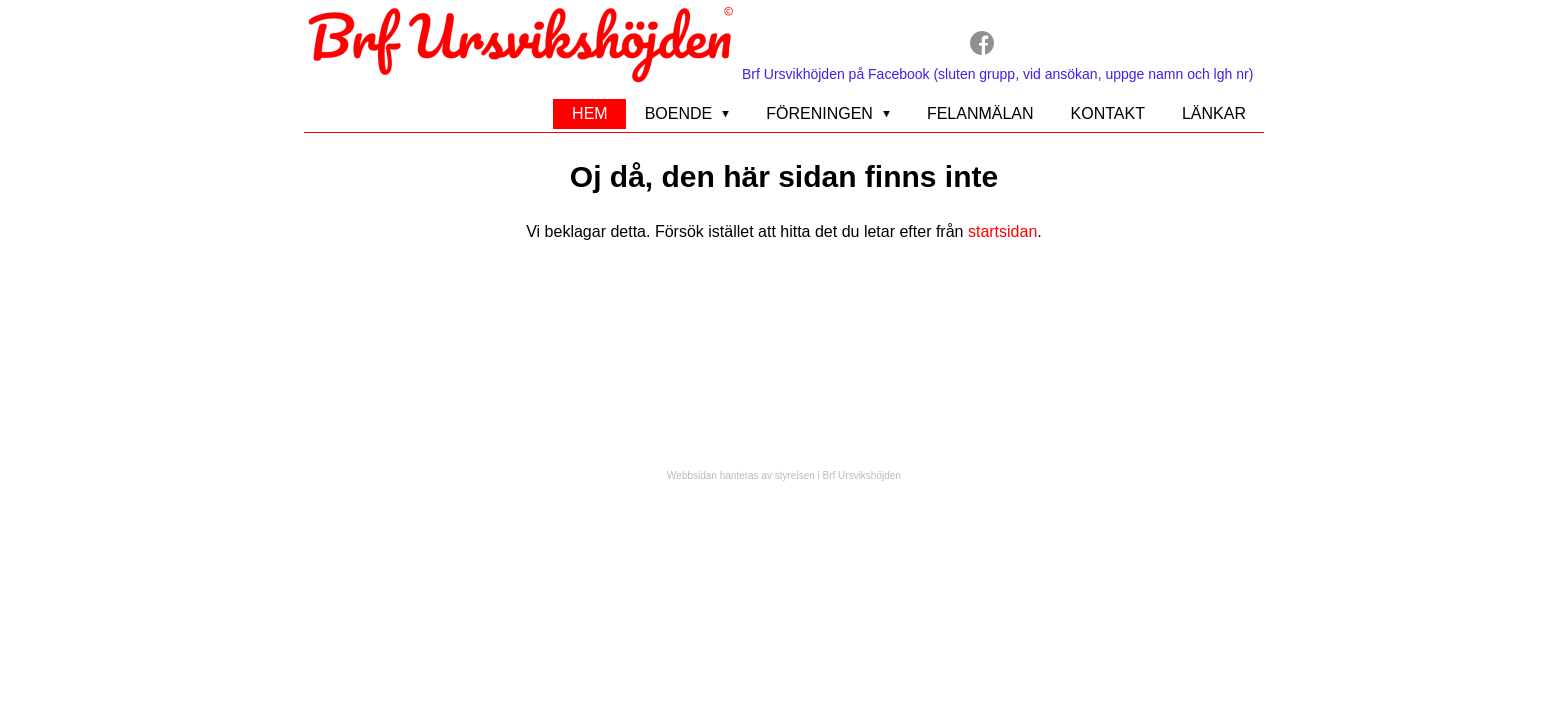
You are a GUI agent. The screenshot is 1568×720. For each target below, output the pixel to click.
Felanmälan (980, 113)
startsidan (1002, 231)
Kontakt (1108, 113)
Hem (590, 113)
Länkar (1214, 113)
